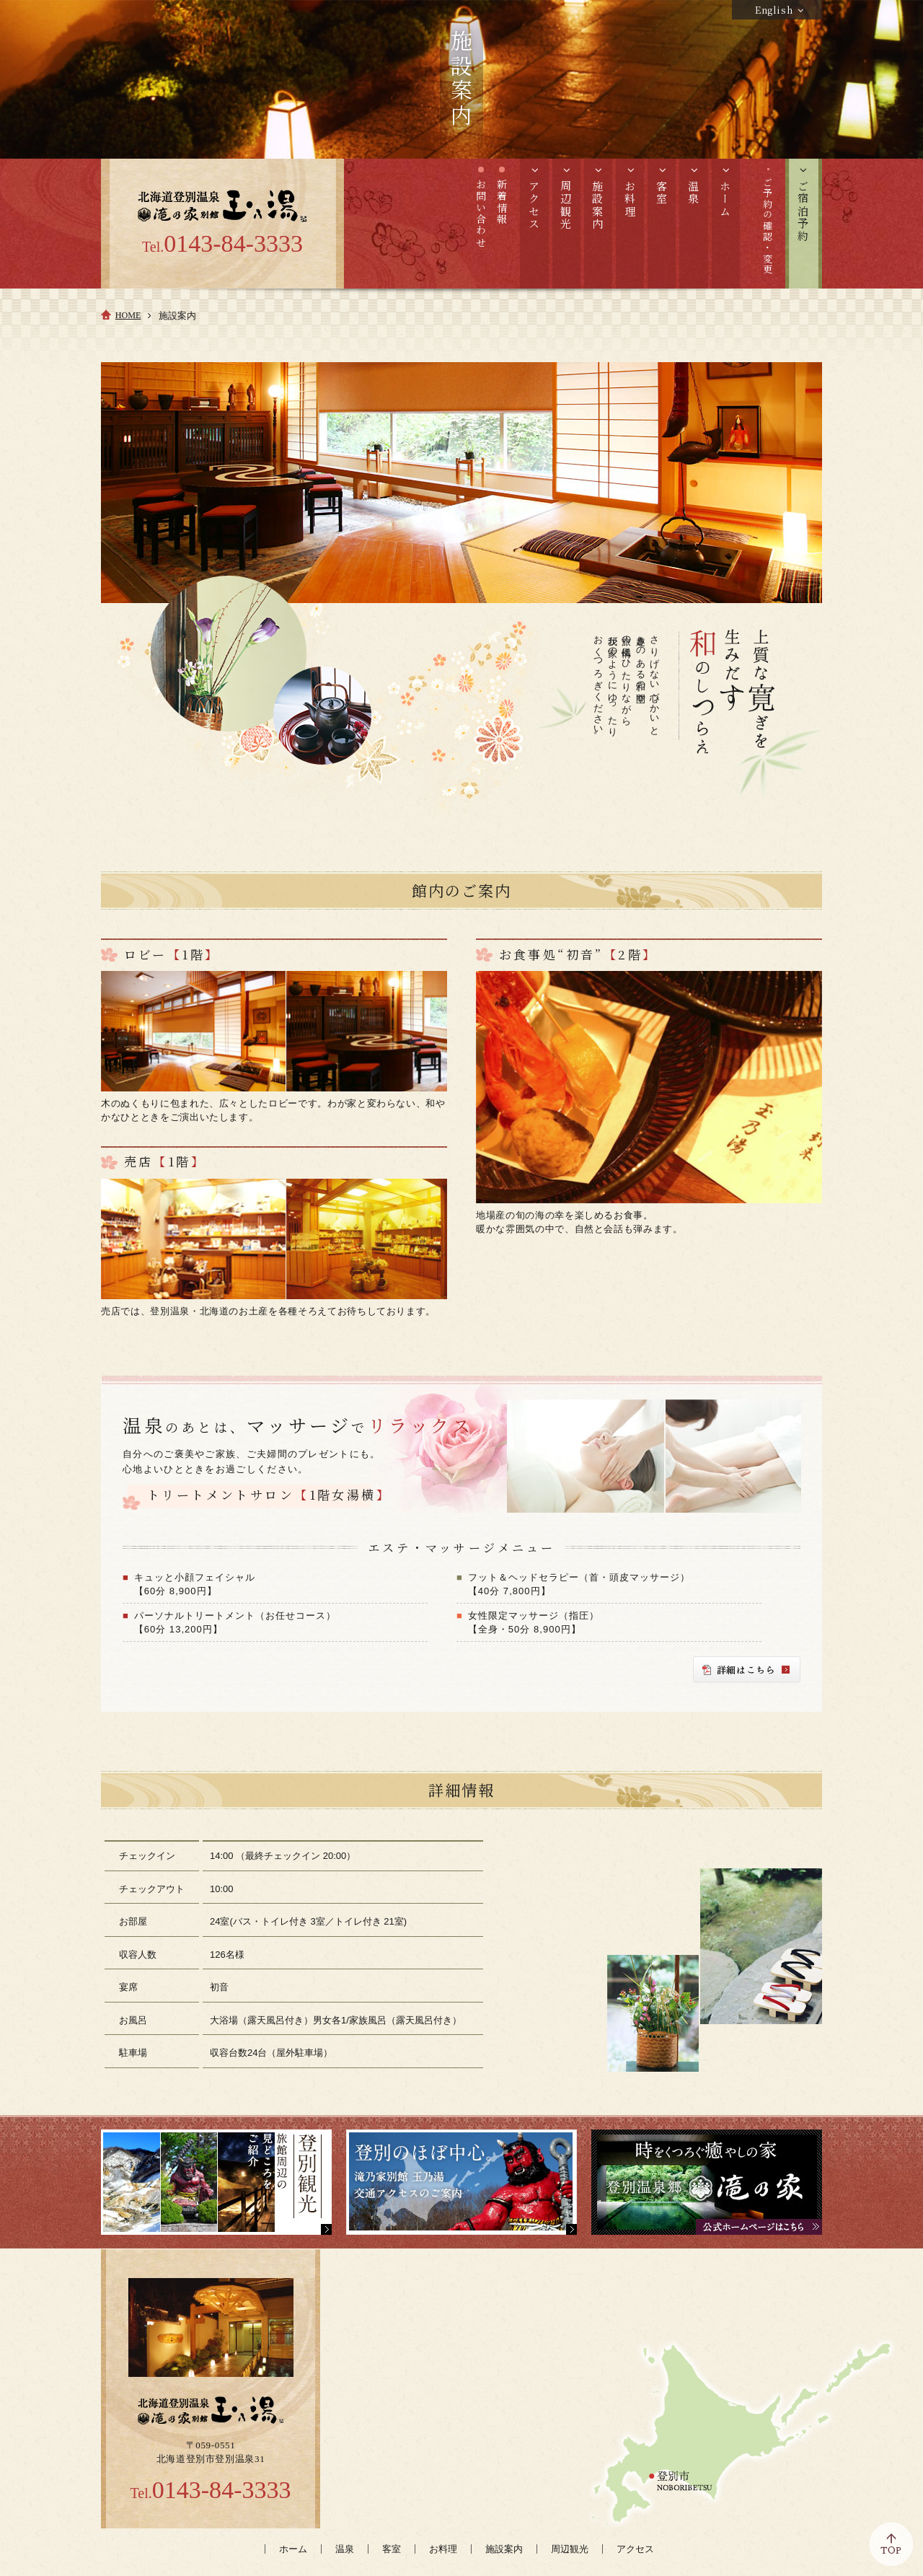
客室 (391, 2549)
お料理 (443, 2549)
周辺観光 (569, 2549)
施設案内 (504, 2549)
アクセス (635, 2549)
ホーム (293, 2549)
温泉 (344, 2549)
